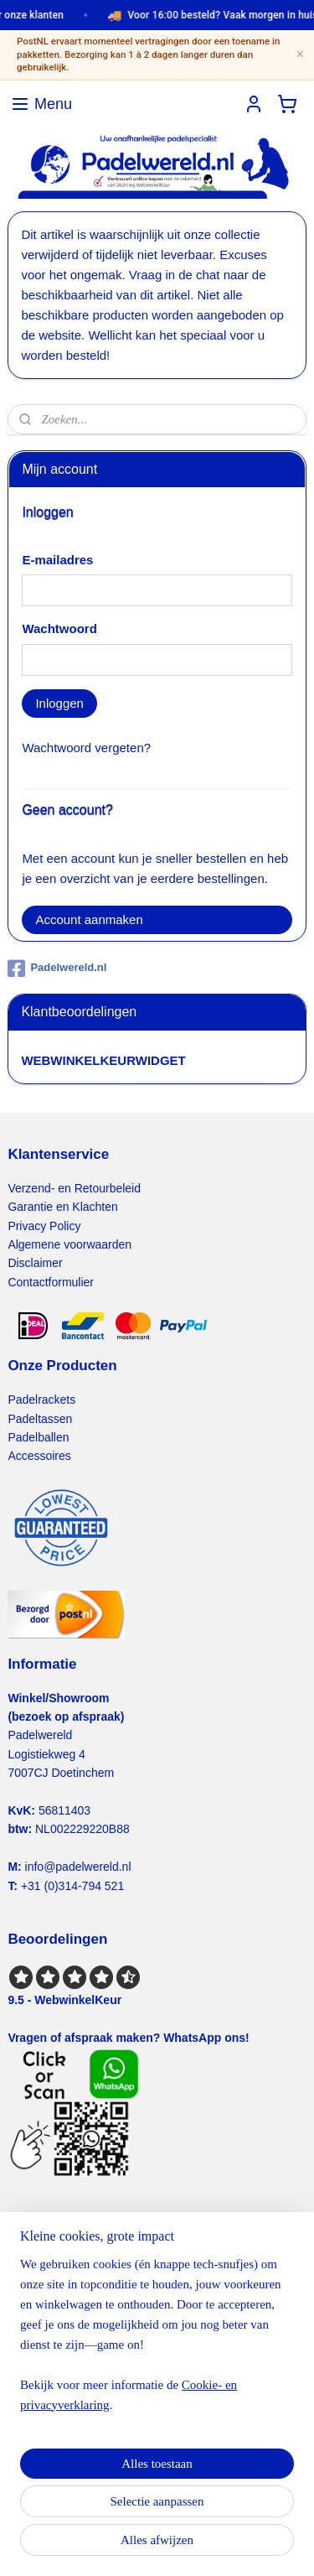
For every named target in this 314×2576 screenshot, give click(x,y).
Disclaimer (35, 1263)
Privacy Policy (44, 1226)
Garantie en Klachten (62, 1206)
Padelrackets (41, 1399)
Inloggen (59, 703)
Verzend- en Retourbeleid (74, 1188)
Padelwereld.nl (57, 968)
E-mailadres (57, 560)
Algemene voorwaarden (69, 1244)
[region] (157, 2341)
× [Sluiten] (300, 54)
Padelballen (38, 1437)
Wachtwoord (59, 628)
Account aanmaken (88, 919)
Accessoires (39, 1455)
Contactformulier (51, 1282)
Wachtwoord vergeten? (86, 747)
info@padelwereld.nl (78, 1866)
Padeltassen (40, 1419)
